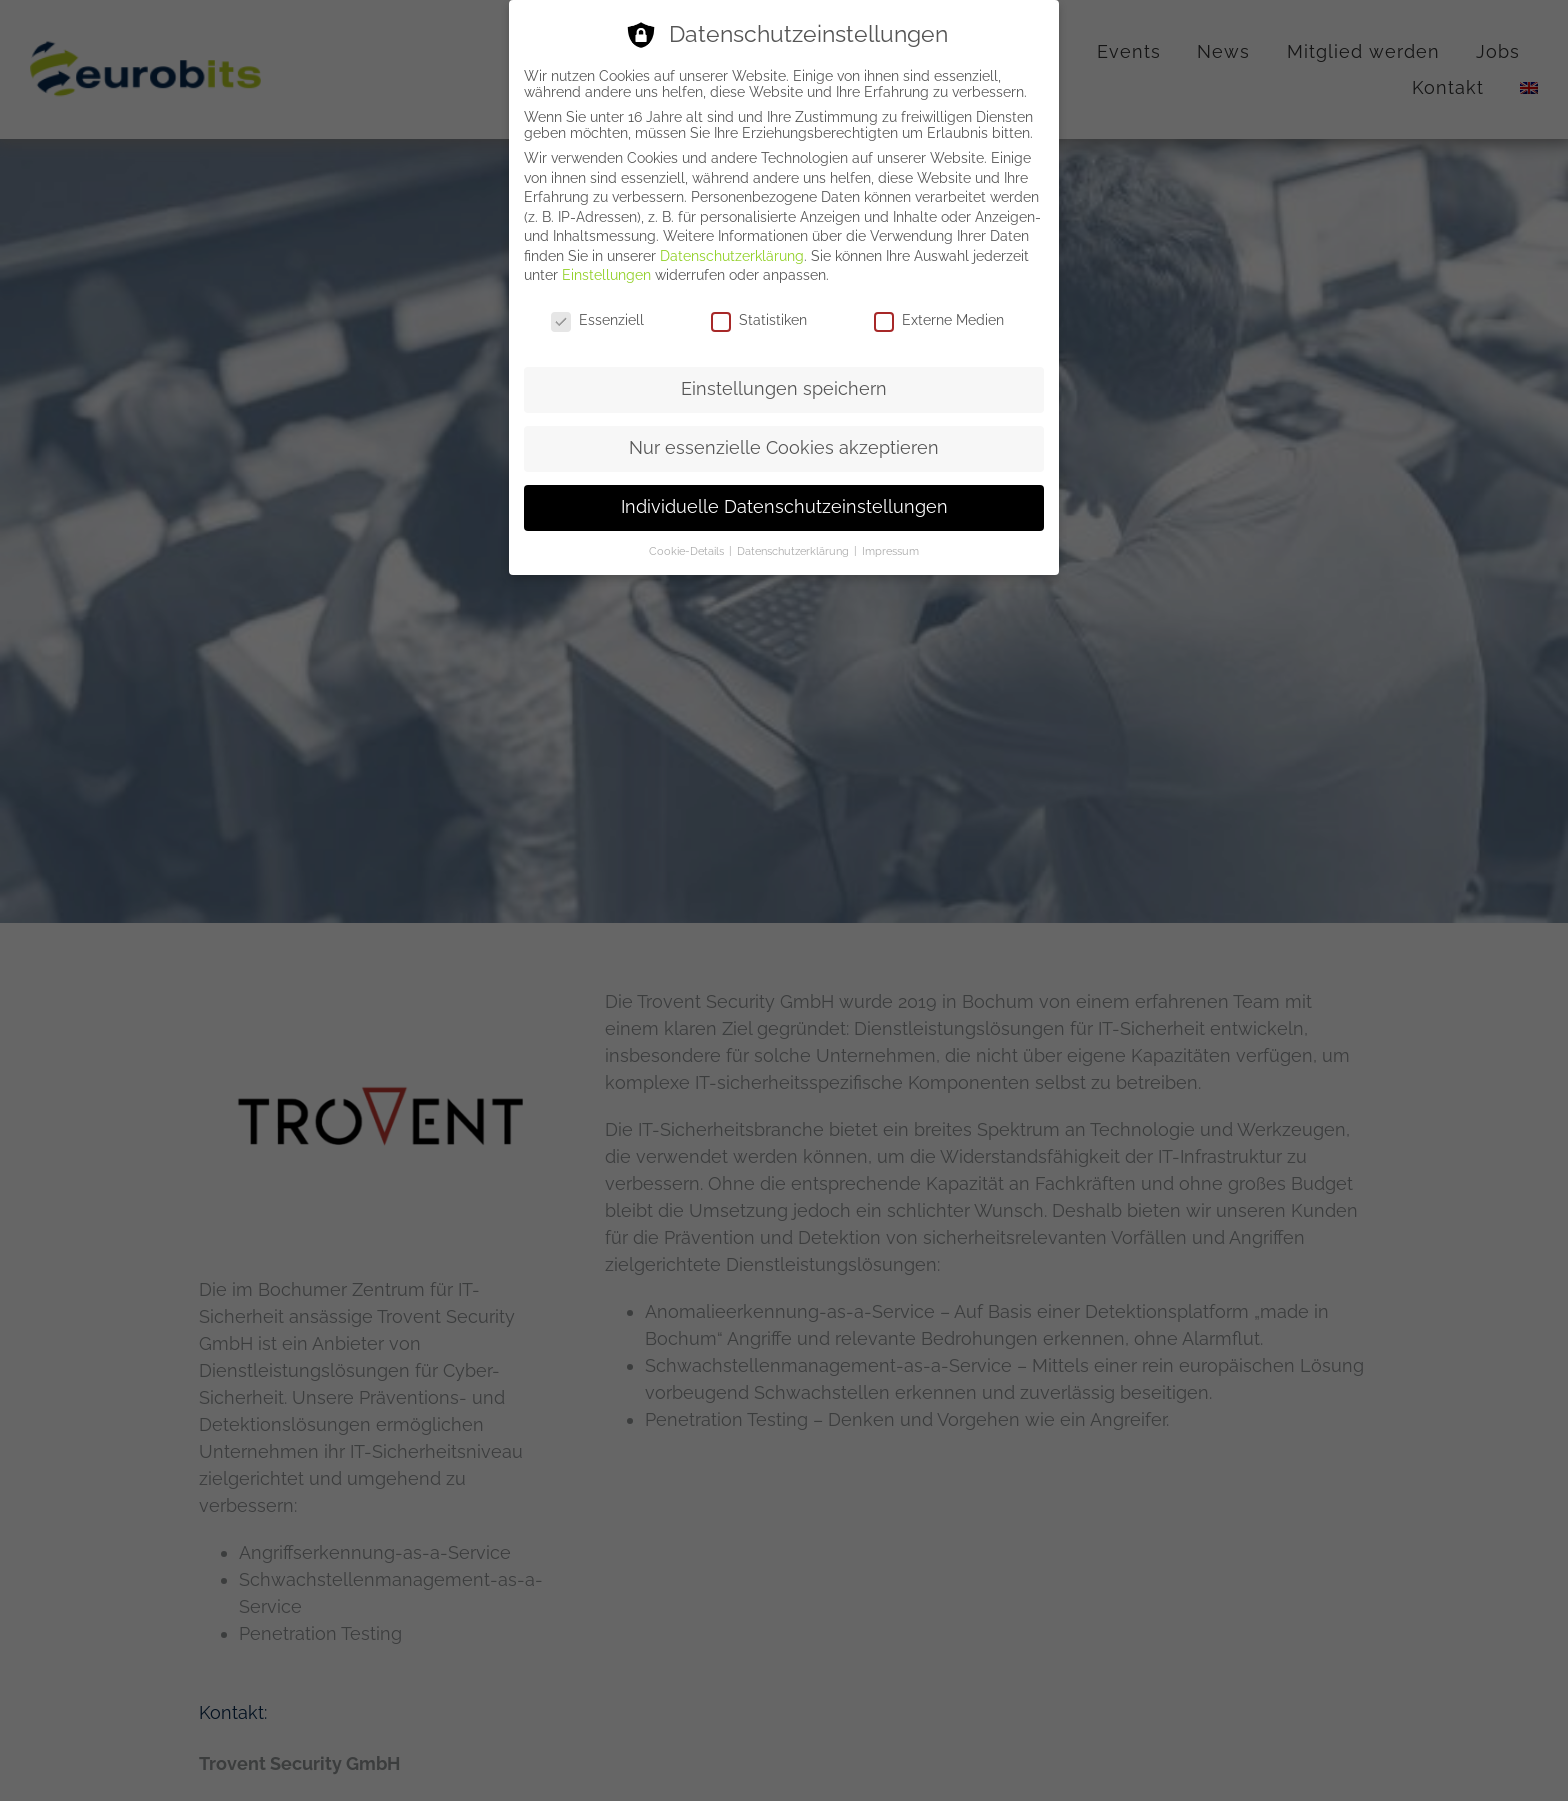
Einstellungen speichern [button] (784, 389)
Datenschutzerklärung (732, 256)
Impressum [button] (890, 550)
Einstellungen (606, 275)
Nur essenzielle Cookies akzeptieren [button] (784, 448)
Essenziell (597, 320)
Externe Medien (939, 320)
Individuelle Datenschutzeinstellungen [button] (784, 507)
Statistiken (759, 320)
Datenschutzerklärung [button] (794, 550)
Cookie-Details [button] (688, 550)
